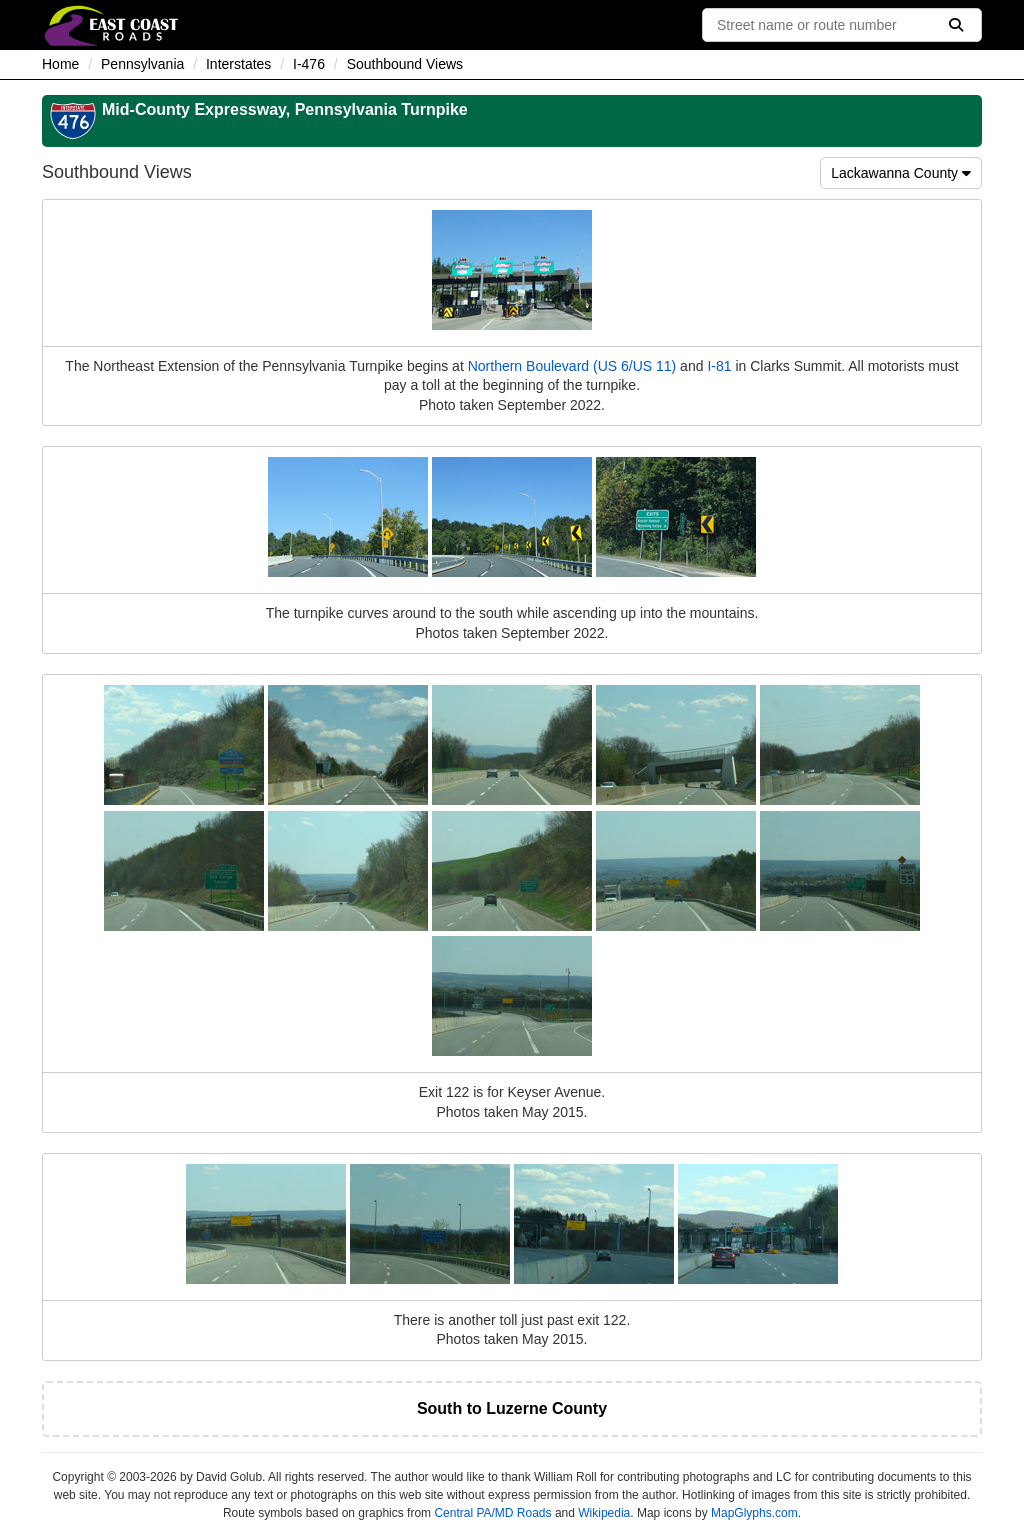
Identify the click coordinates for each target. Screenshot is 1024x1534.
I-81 (719, 366)
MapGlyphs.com (754, 1513)
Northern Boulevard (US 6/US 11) (572, 366)
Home (60, 64)
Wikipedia (604, 1513)
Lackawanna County (901, 173)
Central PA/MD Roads (492, 1513)
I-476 (309, 64)
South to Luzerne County (512, 1408)
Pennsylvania (142, 64)
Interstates (238, 64)
